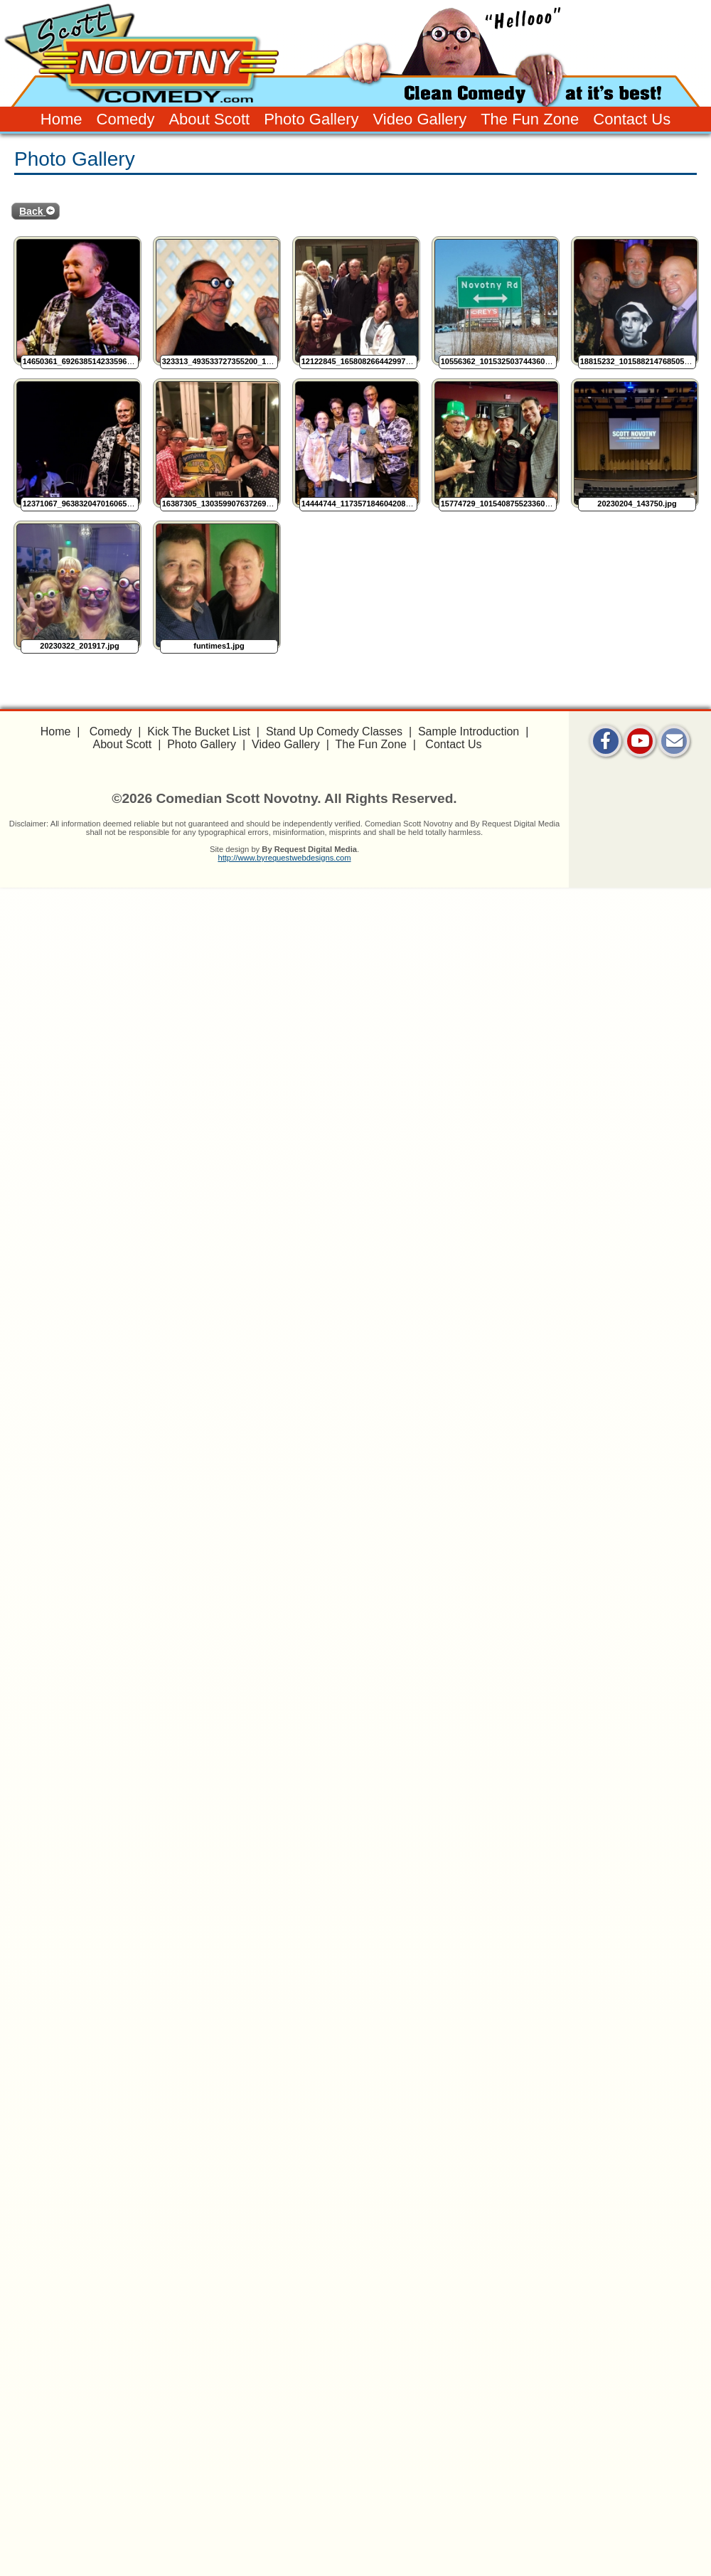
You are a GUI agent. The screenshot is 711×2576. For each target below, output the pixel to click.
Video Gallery (419, 119)
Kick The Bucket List (198, 731)
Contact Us (631, 119)
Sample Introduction (468, 731)
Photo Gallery (311, 119)
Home (61, 119)
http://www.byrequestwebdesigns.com (284, 857)
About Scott (209, 119)
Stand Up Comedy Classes (334, 731)
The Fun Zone (530, 119)
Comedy (126, 119)
